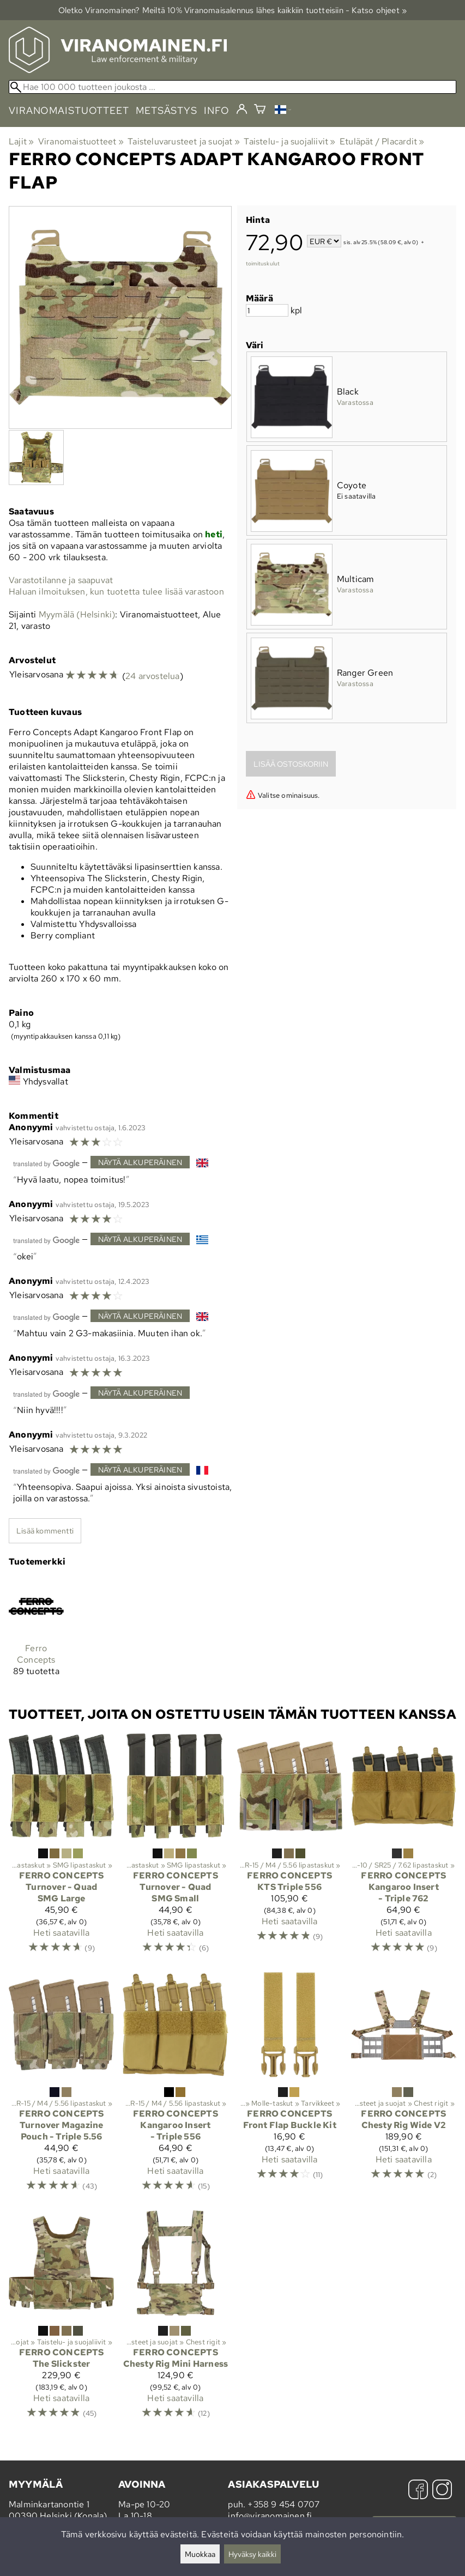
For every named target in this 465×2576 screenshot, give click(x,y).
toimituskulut (263, 263)
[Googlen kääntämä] (46, 1162)
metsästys (166, 110)
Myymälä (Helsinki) (77, 614)
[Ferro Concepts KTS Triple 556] (289, 1848)
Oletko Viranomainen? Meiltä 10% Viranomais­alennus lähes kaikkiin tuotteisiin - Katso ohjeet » (232, 10)
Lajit (21, 141)
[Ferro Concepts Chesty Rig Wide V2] (403, 2087)
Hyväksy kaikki (252, 2554)
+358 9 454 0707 (283, 2504)
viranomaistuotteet (69, 110)
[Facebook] (418, 2491)
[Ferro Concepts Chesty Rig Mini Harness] (175, 2319)
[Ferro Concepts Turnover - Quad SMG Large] (61, 1848)
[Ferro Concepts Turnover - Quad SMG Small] (175, 1848)
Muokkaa (200, 2554)
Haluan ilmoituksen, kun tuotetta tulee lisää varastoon (116, 591)
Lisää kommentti (45, 1530)
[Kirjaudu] (241, 109)
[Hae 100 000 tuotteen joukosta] (232, 87)
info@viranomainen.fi (270, 2516)
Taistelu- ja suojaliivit (289, 141)
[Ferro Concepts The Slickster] (61, 2319)
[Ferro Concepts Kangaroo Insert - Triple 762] (403, 1848)
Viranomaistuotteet (81, 141)
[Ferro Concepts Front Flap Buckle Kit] (289, 2087)
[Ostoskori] (259, 110)
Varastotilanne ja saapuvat (61, 580)
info (217, 110)
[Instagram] (442, 2491)
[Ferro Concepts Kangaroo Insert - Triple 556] (175, 2087)
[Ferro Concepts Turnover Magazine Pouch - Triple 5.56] (61, 2087)
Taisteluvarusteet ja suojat (184, 141)
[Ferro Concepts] (36, 1632)
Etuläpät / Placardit (382, 141)
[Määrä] (267, 310)
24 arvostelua (152, 676)
